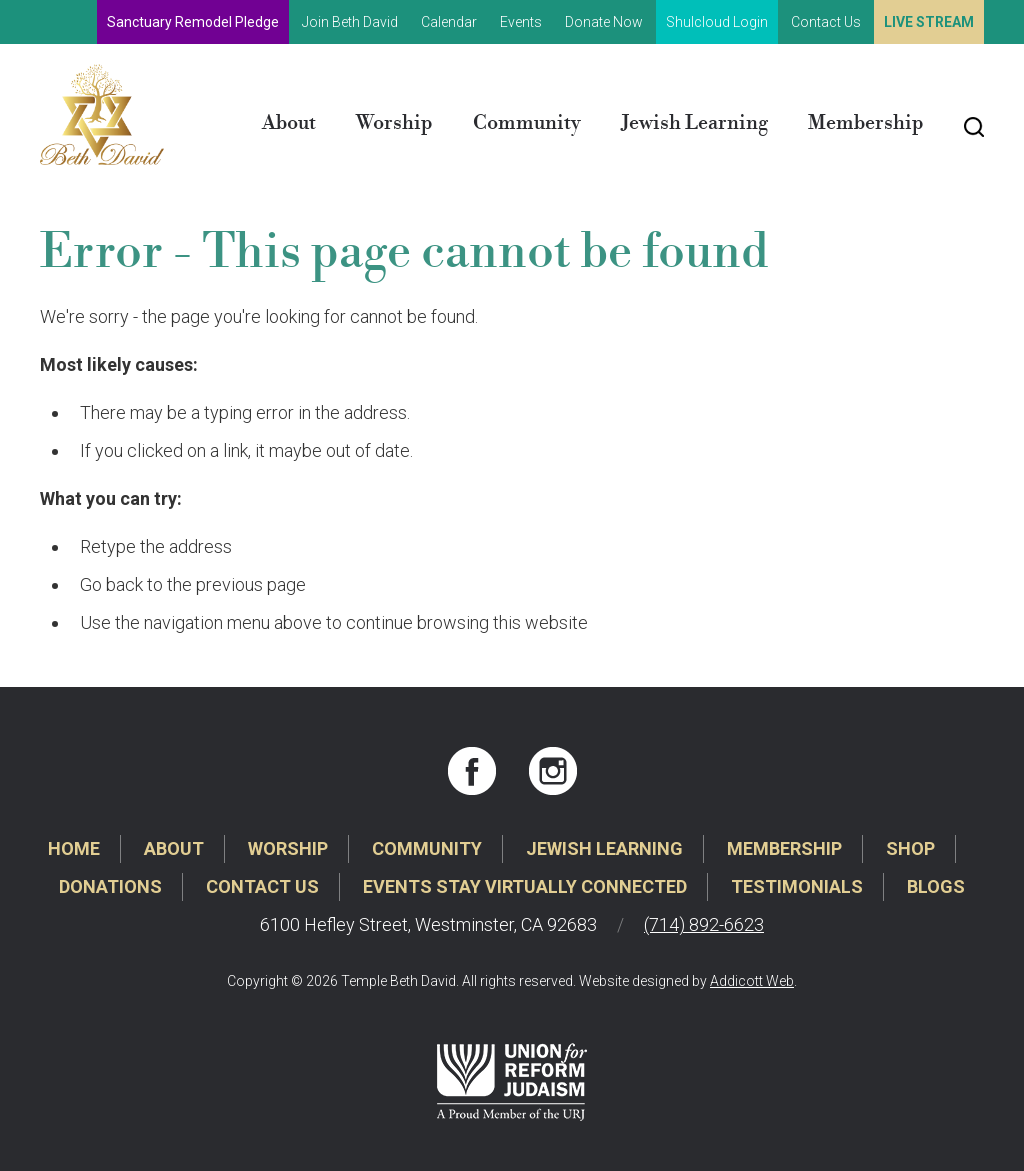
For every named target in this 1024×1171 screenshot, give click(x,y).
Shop (910, 848)
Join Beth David (350, 22)
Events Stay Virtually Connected (525, 886)
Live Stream (929, 22)
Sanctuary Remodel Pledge (193, 22)
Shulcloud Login (717, 22)
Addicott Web (752, 981)
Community (527, 123)
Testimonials (797, 886)
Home (74, 848)
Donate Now (604, 22)
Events (521, 22)
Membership (866, 123)
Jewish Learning (694, 123)
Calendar (449, 22)
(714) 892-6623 (704, 924)
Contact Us (826, 22)
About (289, 123)
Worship (394, 123)
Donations (110, 886)
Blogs (936, 886)
